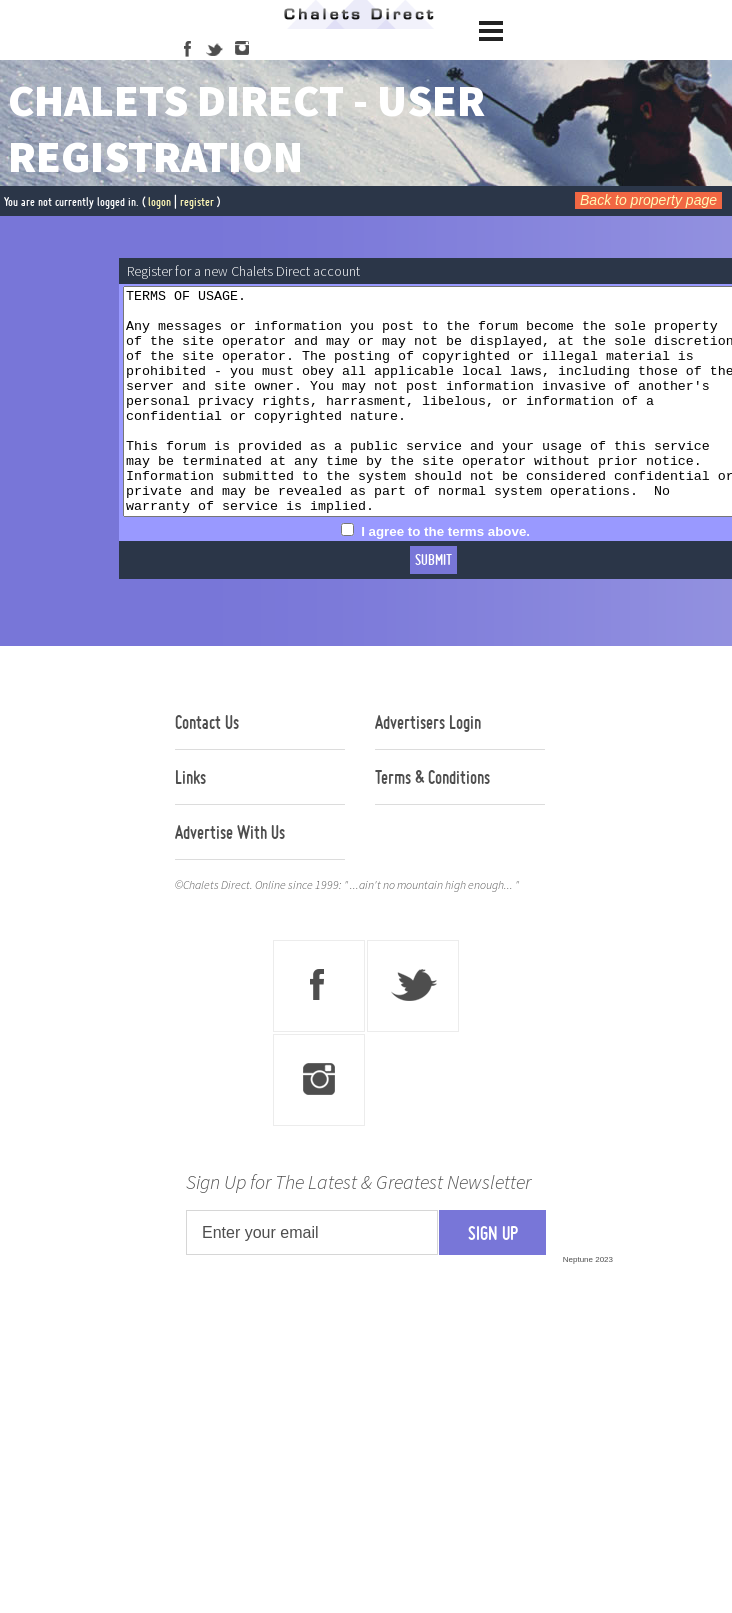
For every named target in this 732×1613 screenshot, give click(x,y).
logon (159, 201)
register (197, 201)
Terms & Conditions (432, 822)
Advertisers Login (428, 767)
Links (190, 822)
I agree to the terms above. (483, 576)
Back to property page (648, 200)
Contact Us (207, 767)
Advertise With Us (230, 877)
